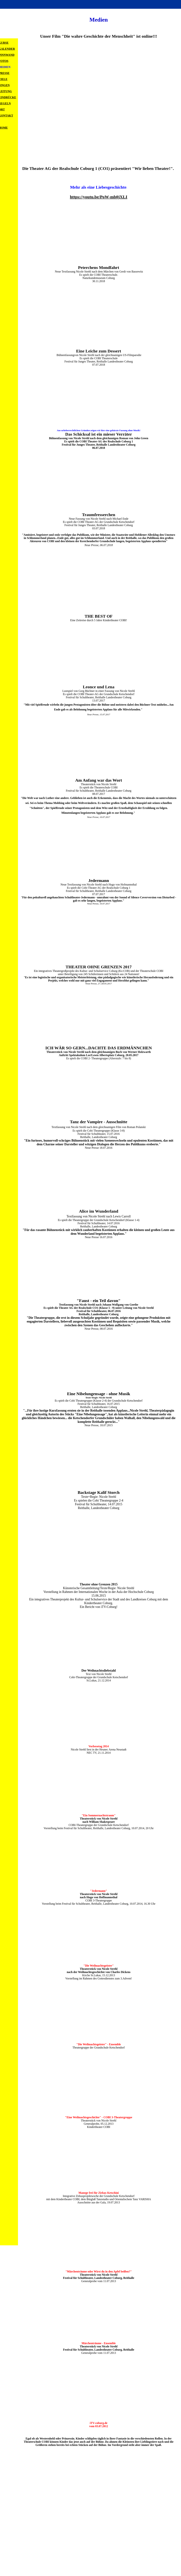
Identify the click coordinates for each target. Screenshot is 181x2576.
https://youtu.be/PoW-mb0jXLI (98, 197)
